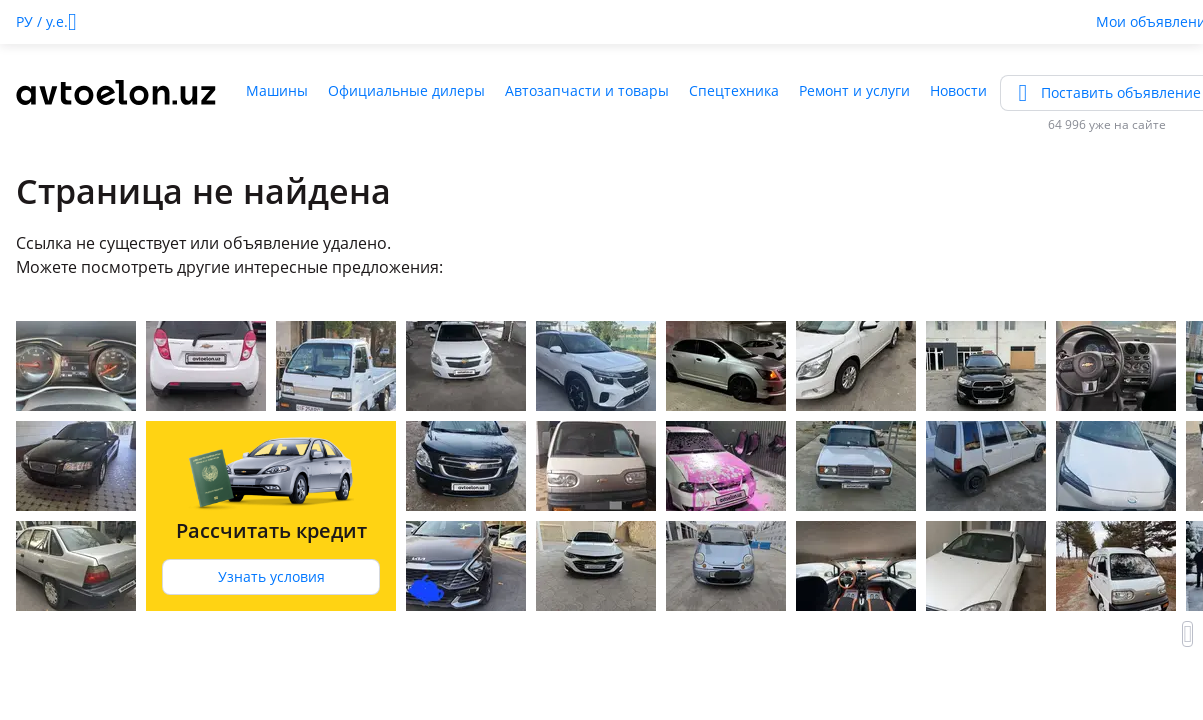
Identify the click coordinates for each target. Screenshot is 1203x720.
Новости (958, 90)
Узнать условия (271, 576)
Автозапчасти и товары (587, 90)
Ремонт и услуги (854, 90)
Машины (277, 90)
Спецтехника (734, 90)
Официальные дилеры (406, 90)
